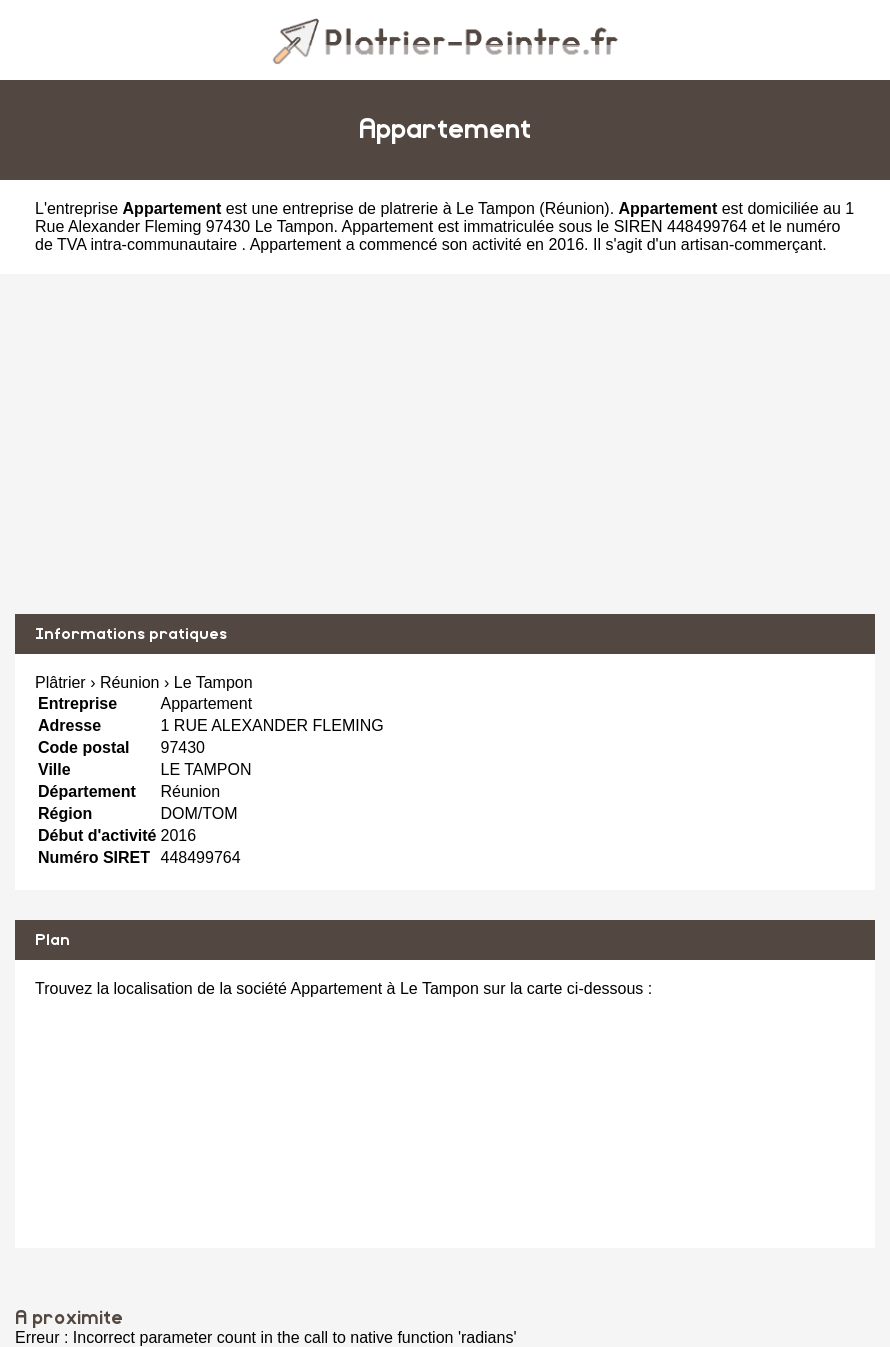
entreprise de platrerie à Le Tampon (409, 208)
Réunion (575, 208)
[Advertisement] (445, 444)
